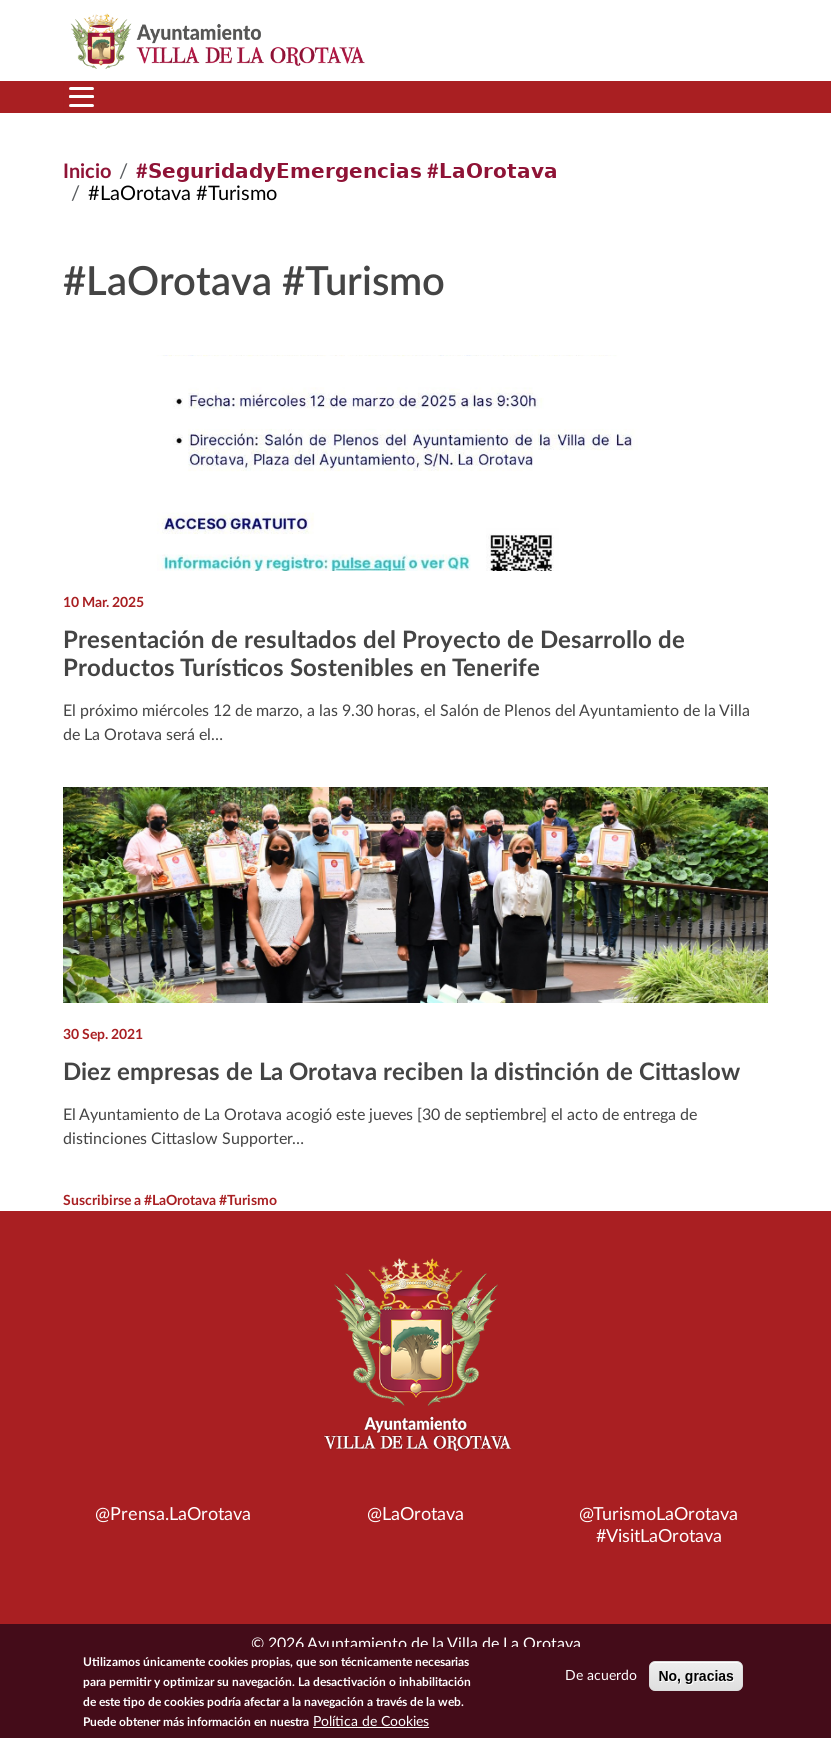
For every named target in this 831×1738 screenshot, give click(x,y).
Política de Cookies (371, 1722)
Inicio (87, 172)
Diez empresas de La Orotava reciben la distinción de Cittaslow (401, 1073)
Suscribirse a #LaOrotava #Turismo (170, 1201)
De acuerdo (601, 1676)
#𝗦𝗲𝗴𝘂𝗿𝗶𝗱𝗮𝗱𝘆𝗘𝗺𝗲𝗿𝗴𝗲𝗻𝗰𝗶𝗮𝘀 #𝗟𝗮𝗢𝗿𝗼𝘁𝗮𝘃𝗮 (347, 172)
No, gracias (695, 1676)
